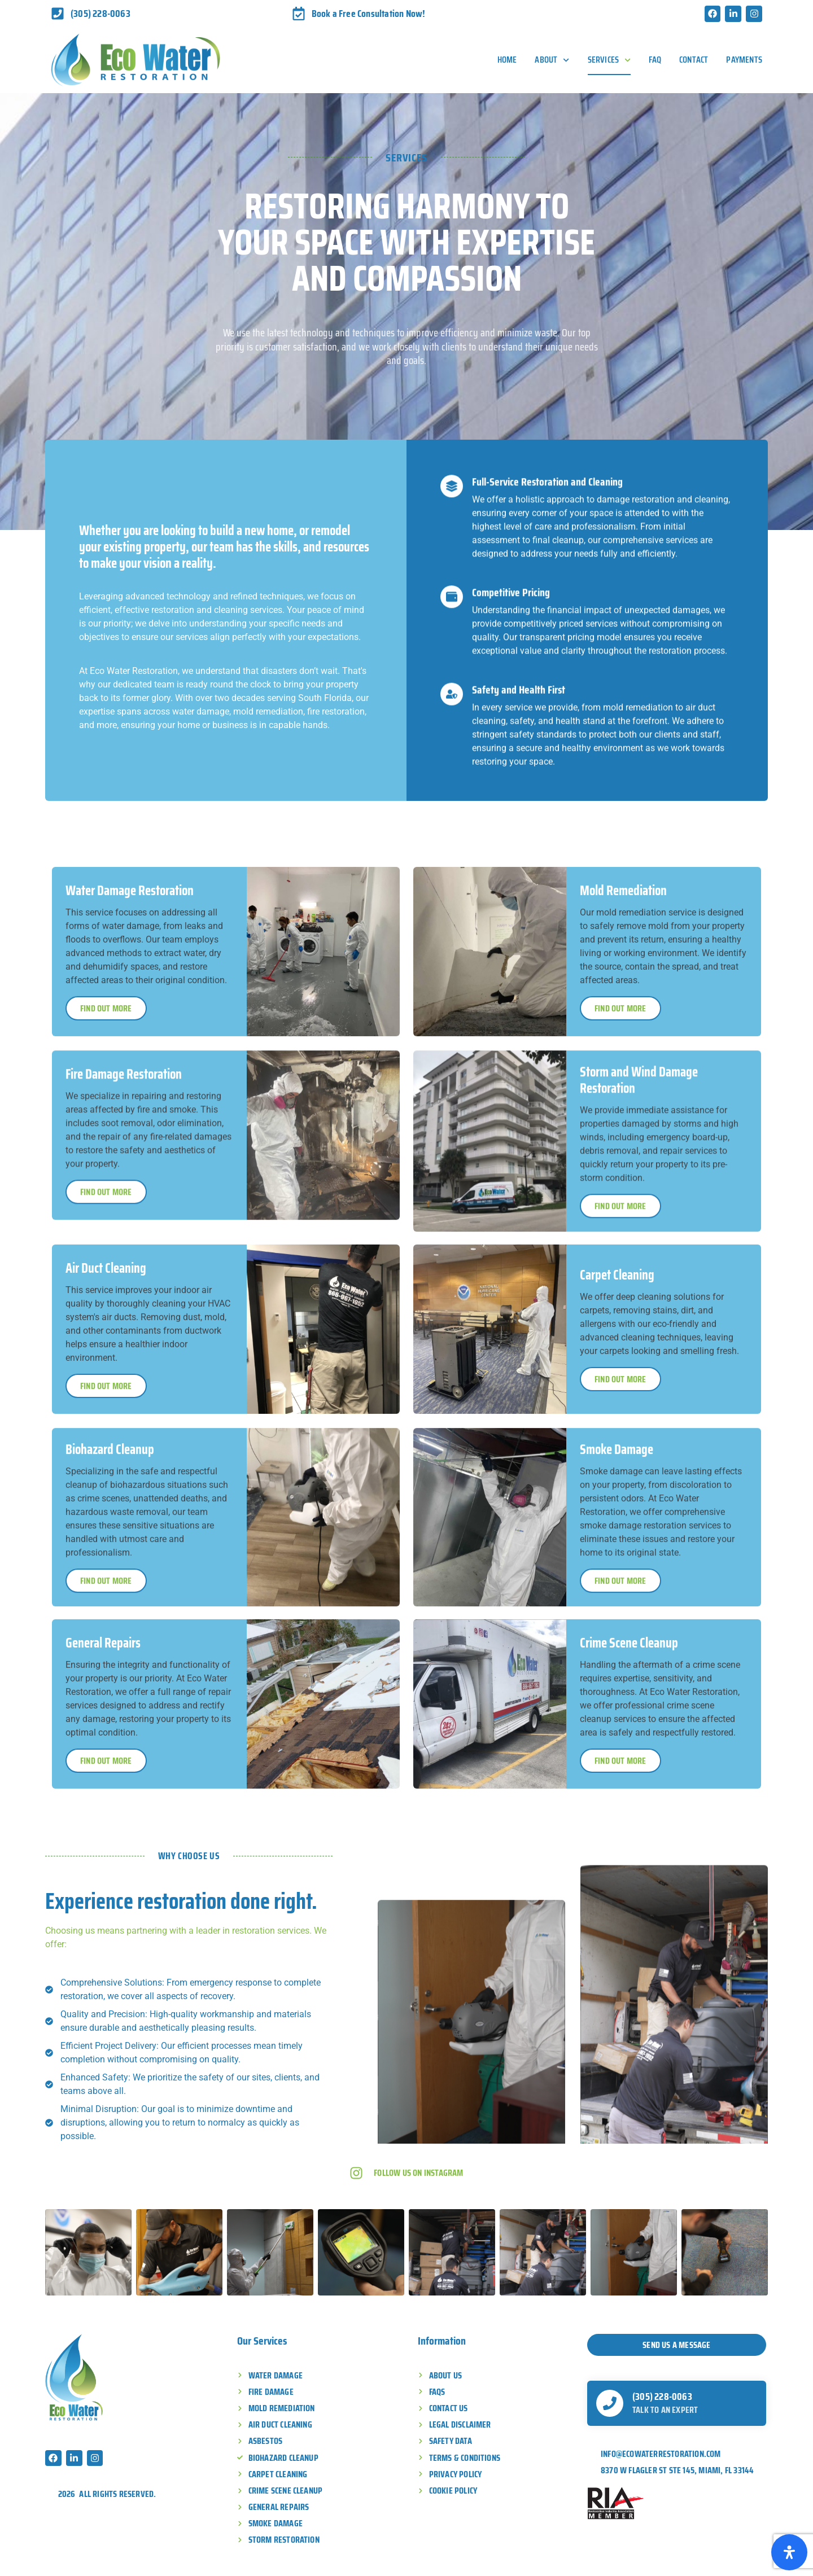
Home (507, 59)
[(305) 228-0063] (609, 2403)
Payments (744, 59)
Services (609, 60)
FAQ (655, 59)
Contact (693, 59)
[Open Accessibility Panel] (789, 2552)
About (552, 60)
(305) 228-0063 (662, 2396)
